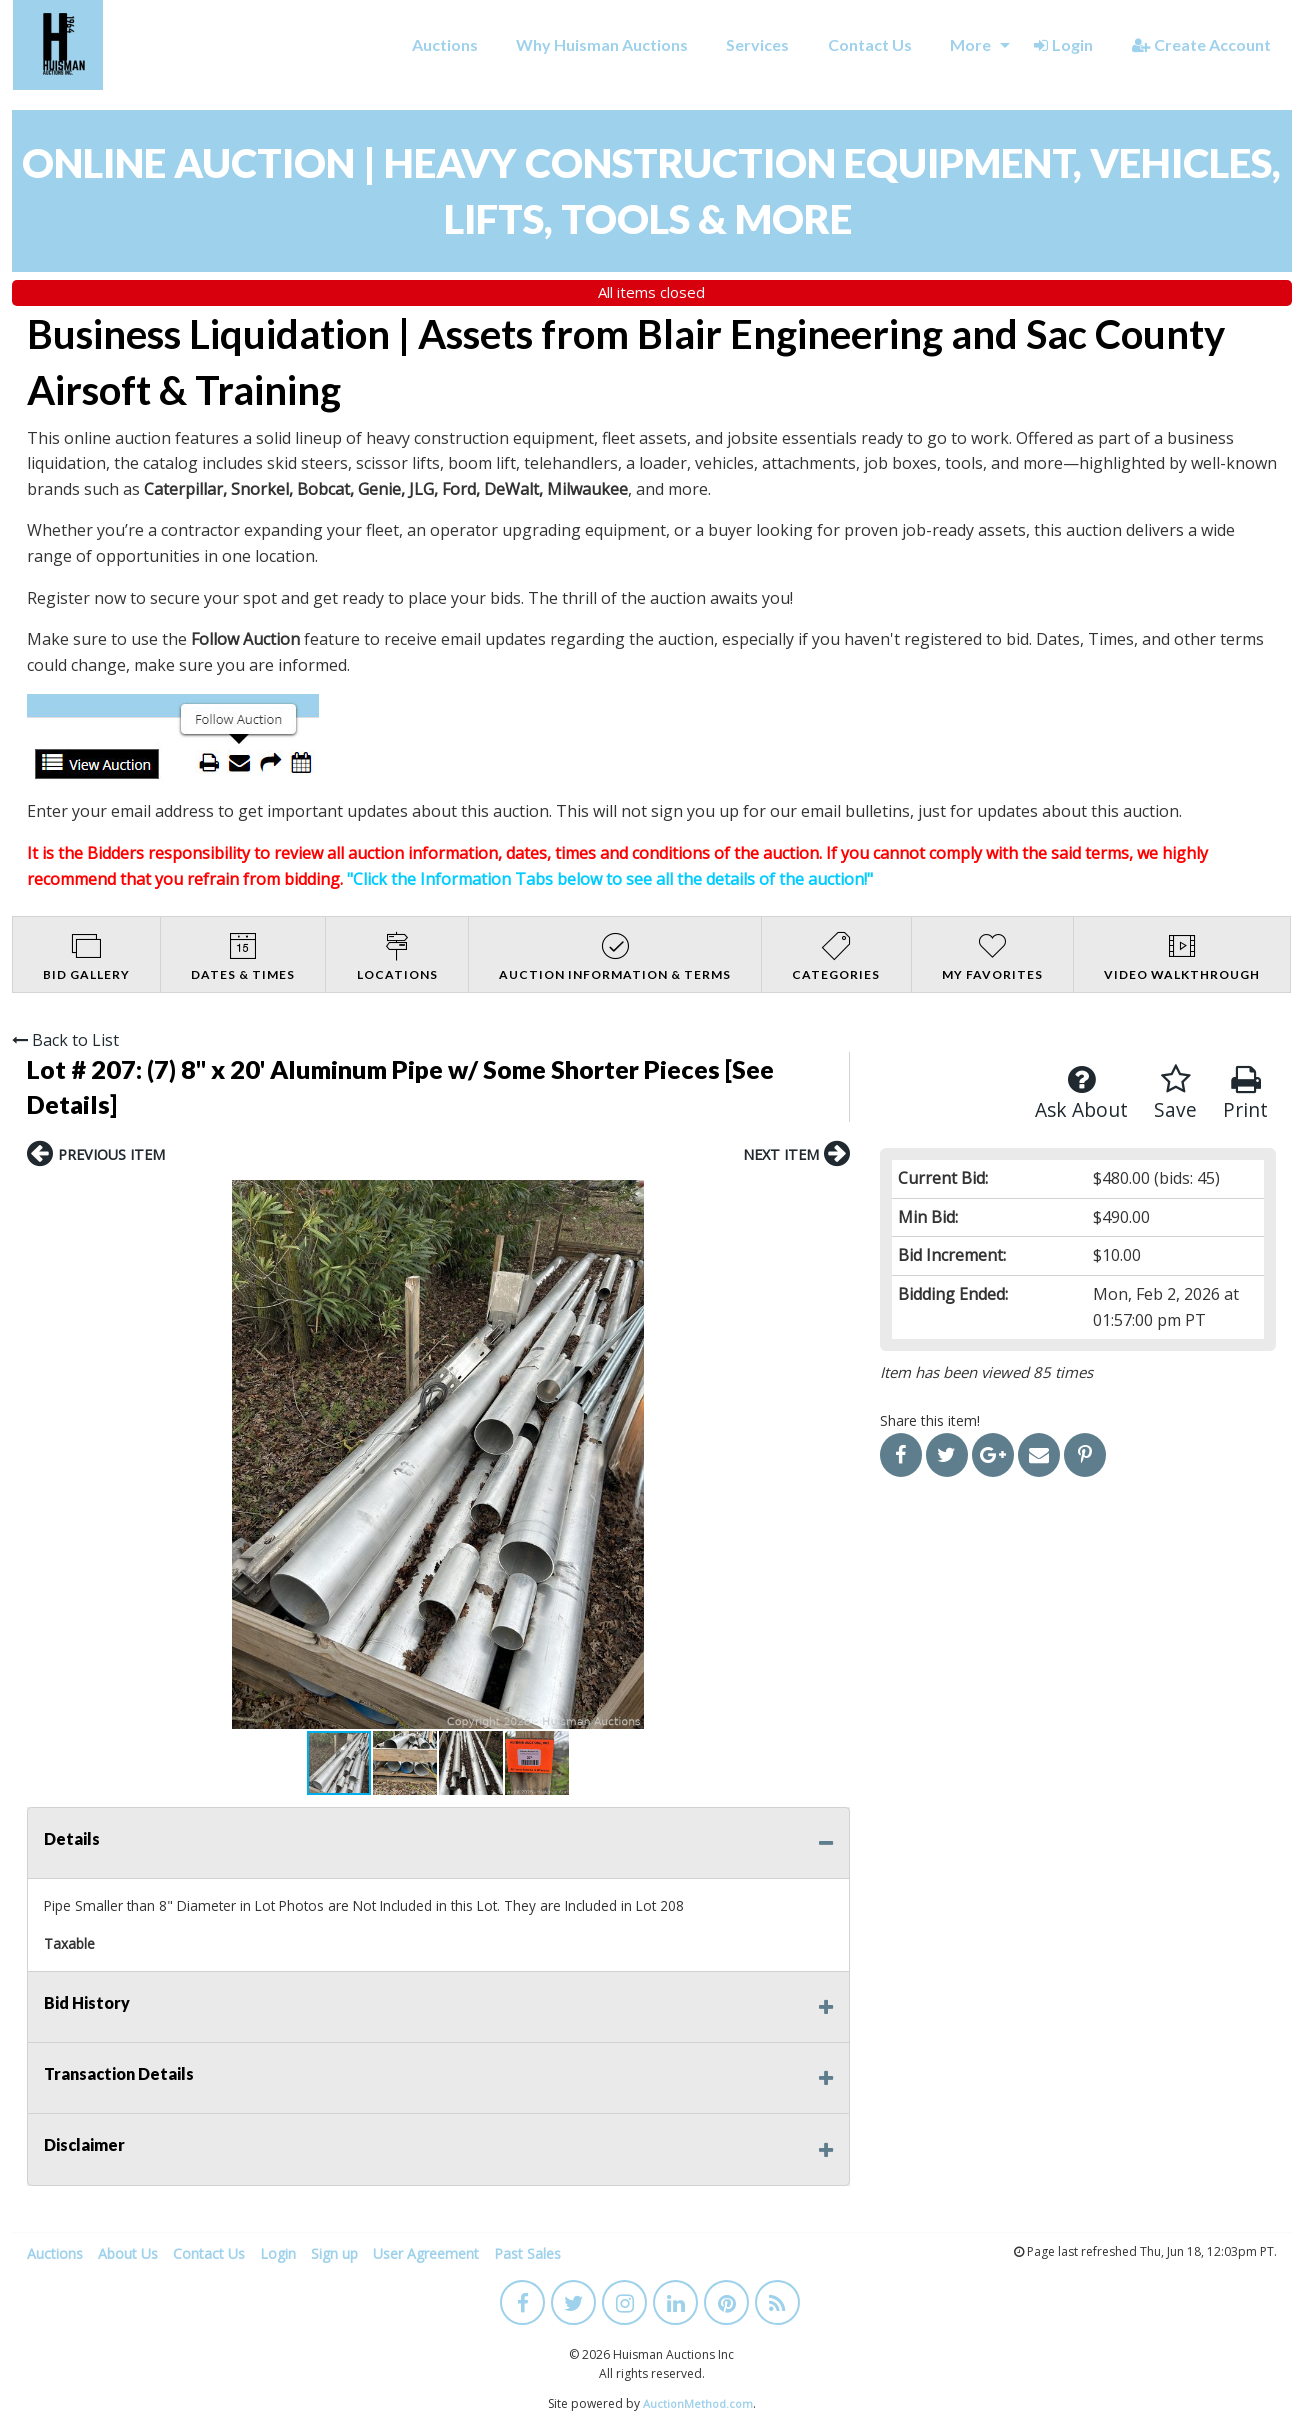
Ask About (1081, 1093)
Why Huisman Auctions (602, 44)
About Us (128, 2253)
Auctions (445, 44)
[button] (45, 1454)
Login (1063, 44)
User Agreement (426, 2253)
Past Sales (527, 2253)
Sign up (334, 2253)
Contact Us (870, 44)
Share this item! (930, 1420)
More (970, 44)
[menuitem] (444, 45)
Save (1175, 1093)
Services (757, 44)
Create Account (1201, 44)
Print (1245, 1093)
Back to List (65, 1040)
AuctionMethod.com (698, 2403)
